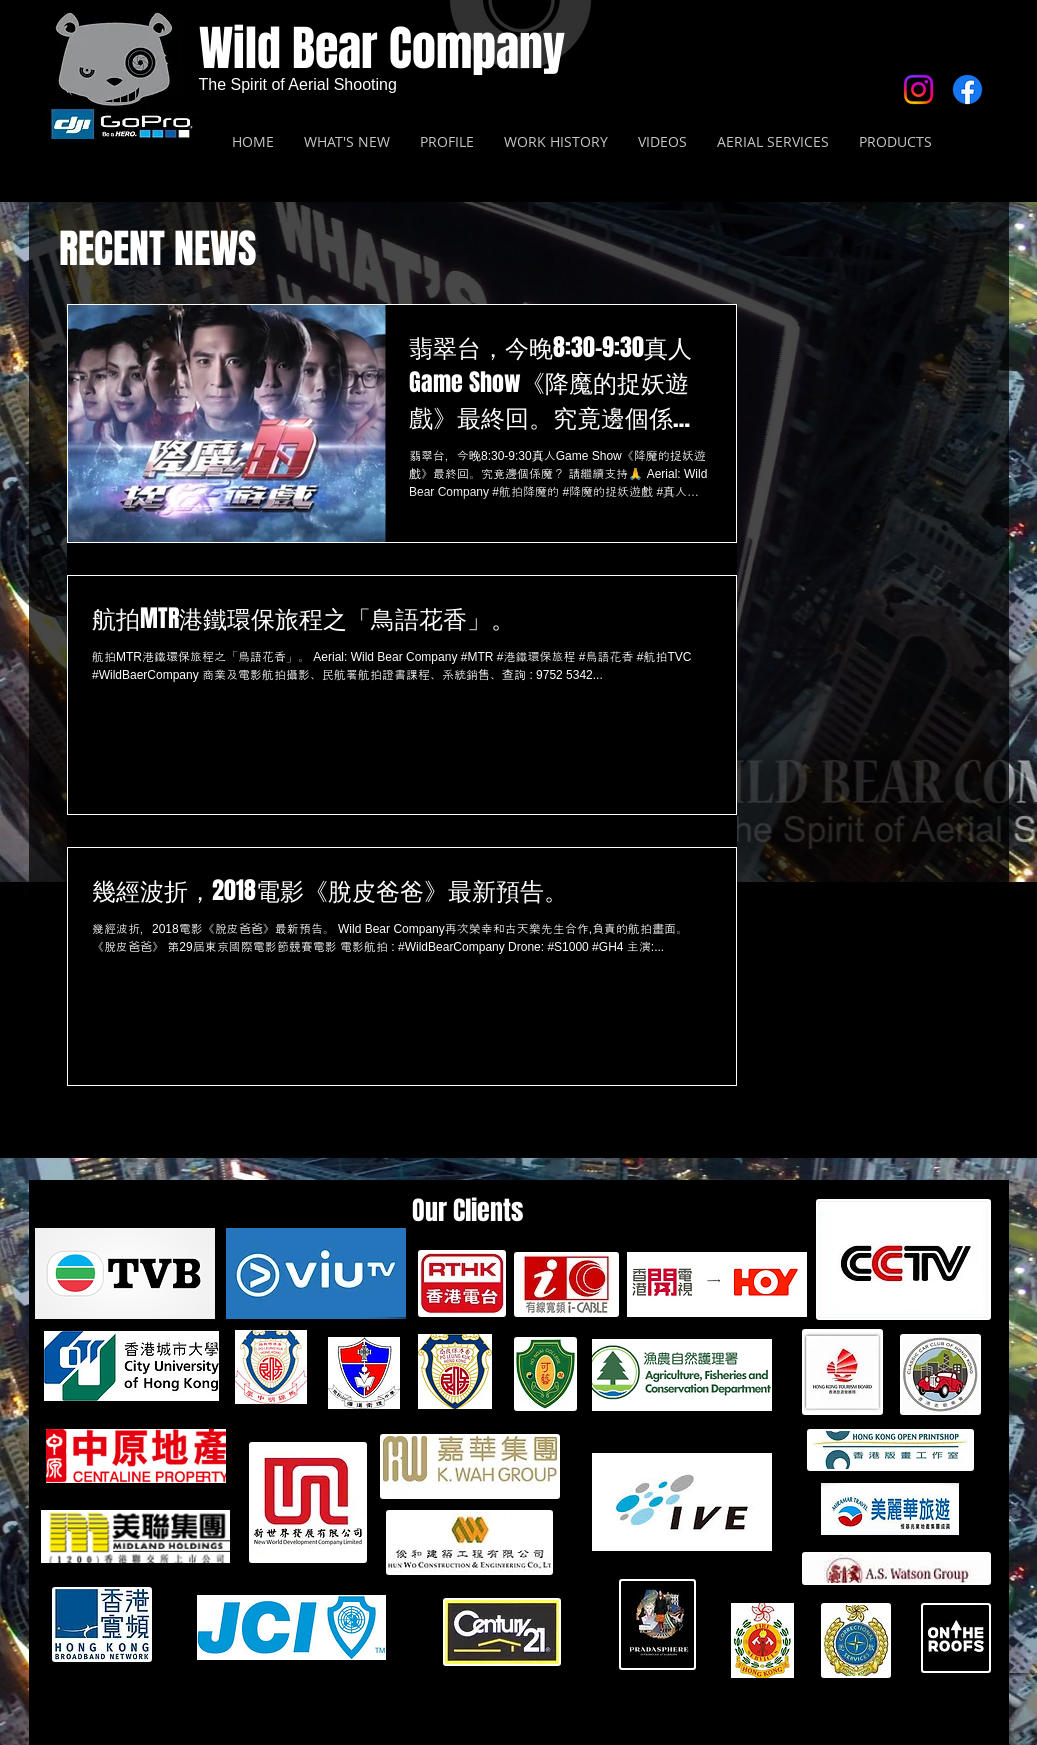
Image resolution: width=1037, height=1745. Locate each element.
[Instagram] (918, 89)
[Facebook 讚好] (868, 239)
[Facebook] (967, 89)
